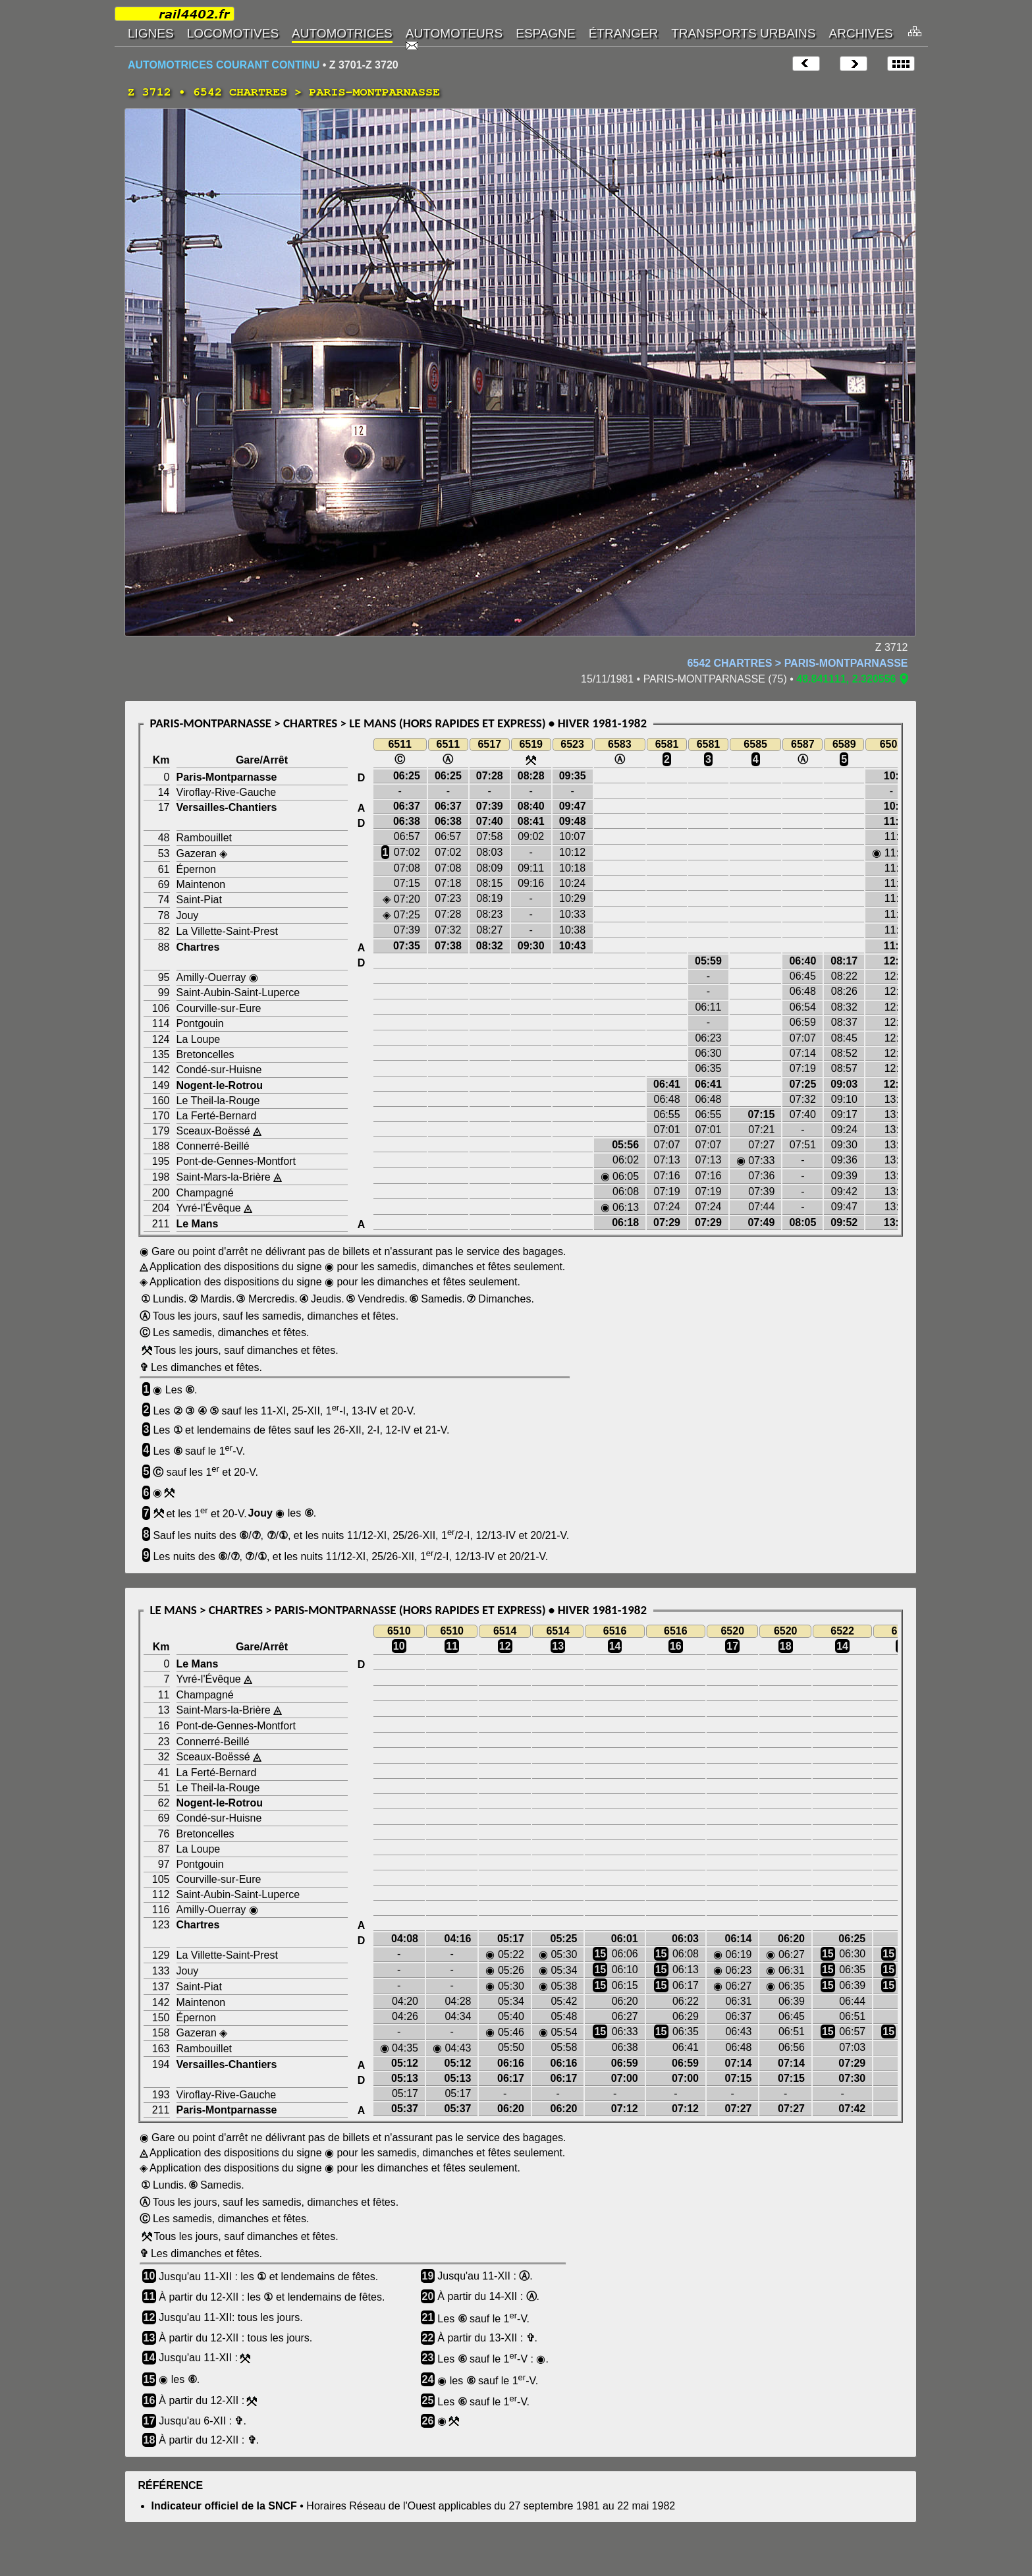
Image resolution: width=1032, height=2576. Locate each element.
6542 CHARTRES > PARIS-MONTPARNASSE (797, 663)
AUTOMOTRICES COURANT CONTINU (223, 64)
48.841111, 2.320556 (846, 679)
